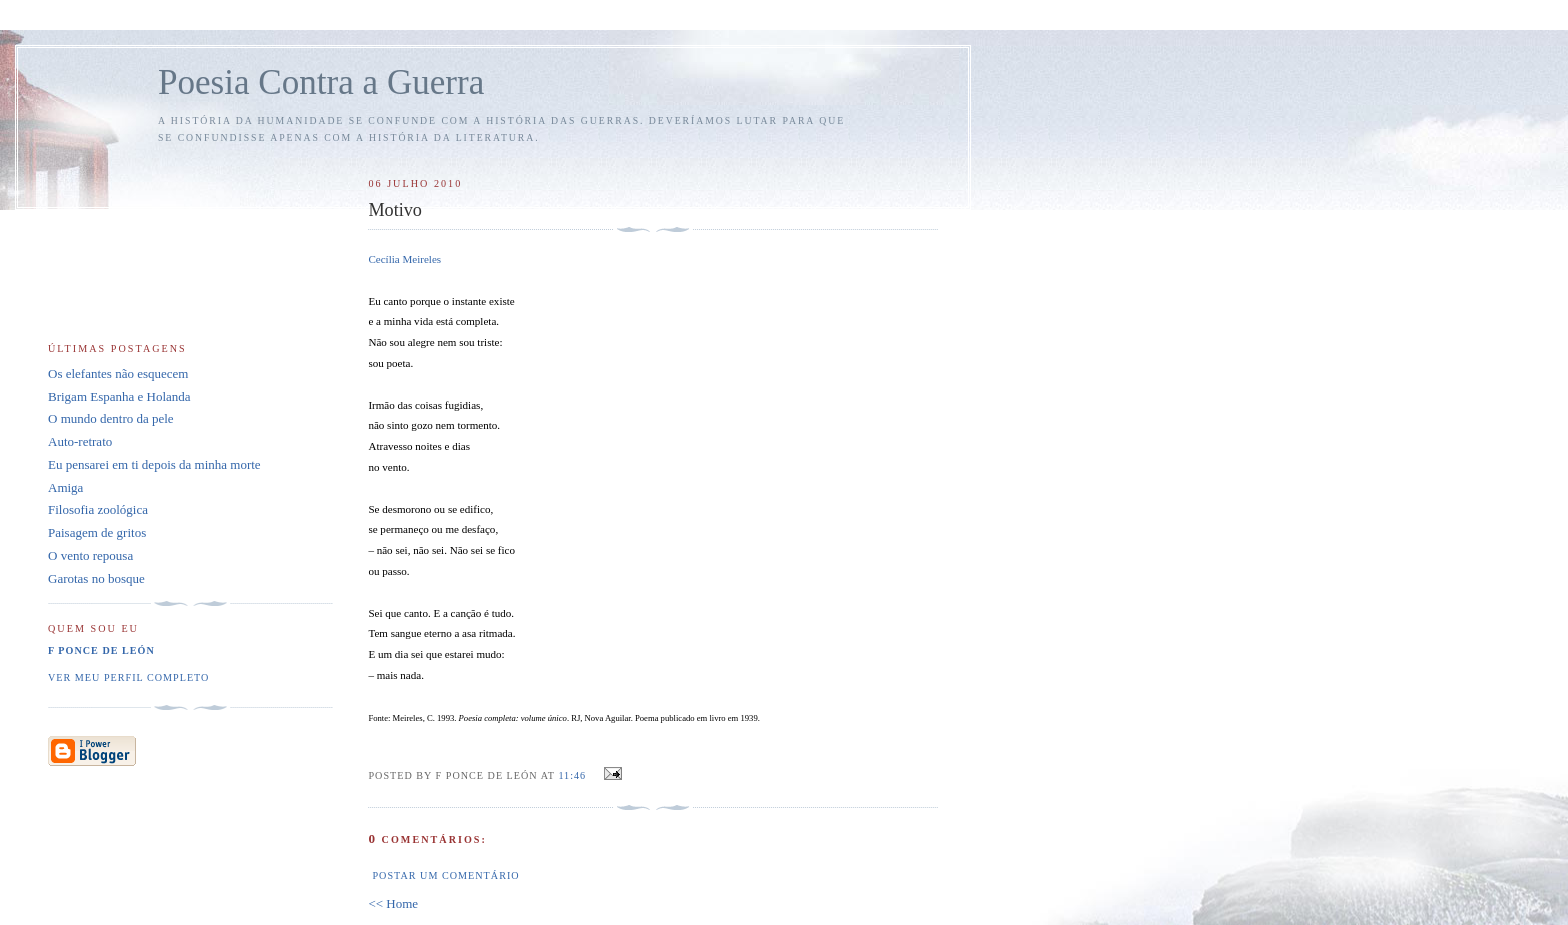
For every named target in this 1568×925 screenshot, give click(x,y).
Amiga (65, 487)
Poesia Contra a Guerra (321, 82)
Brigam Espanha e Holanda (119, 396)
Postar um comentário (445, 875)
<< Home (393, 903)
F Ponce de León (101, 650)
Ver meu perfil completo (128, 677)
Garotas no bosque (96, 578)
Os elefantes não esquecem (118, 373)
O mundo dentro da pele (111, 418)
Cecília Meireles (404, 259)
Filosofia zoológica (98, 509)
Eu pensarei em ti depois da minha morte (154, 464)
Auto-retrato (80, 441)
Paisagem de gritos (97, 532)
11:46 (572, 775)
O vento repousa (90, 555)
